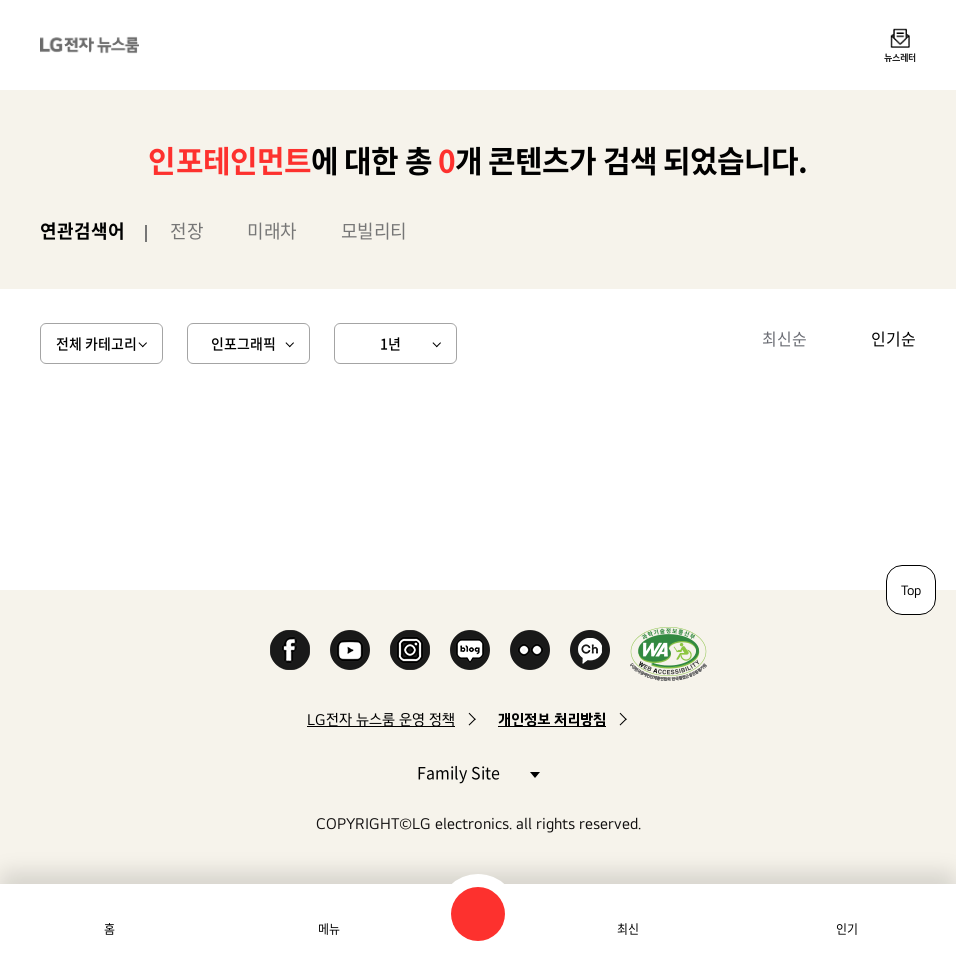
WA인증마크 (668, 653)
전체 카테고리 (96, 343)
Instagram (410, 650)
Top (911, 590)
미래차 (272, 230)
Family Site (478, 771)
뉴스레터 (900, 57)
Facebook (290, 650)
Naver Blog (470, 650)
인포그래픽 (243, 343)
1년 (390, 343)
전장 (186, 230)
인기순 (893, 338)
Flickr (530, 650)
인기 (847, 929)
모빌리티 (374, 230)
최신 (628, 929)
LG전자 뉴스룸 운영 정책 (381, 719)
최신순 (784, 338)
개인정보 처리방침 (552, 719)
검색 (478, 914)
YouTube (350, 650)
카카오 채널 (590, 650)
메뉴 (329, 929)
